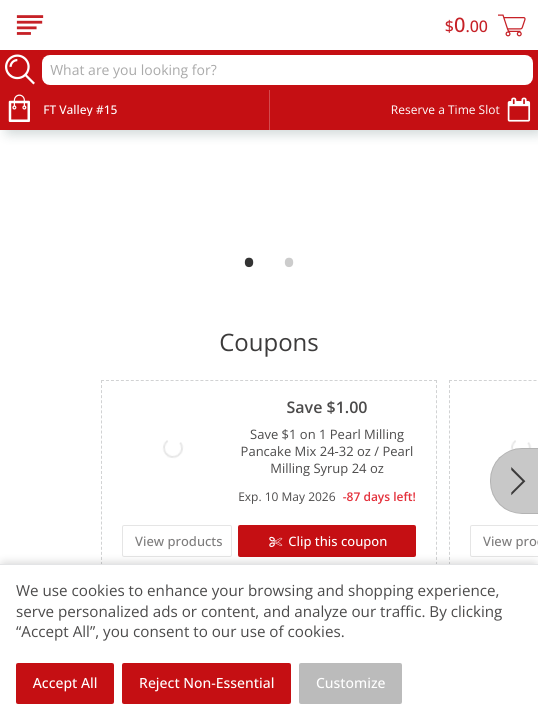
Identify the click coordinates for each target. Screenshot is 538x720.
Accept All (65, 683)
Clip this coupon (241, 541)
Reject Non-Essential (206, 683)
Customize (351, 683)
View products (84, 541)
